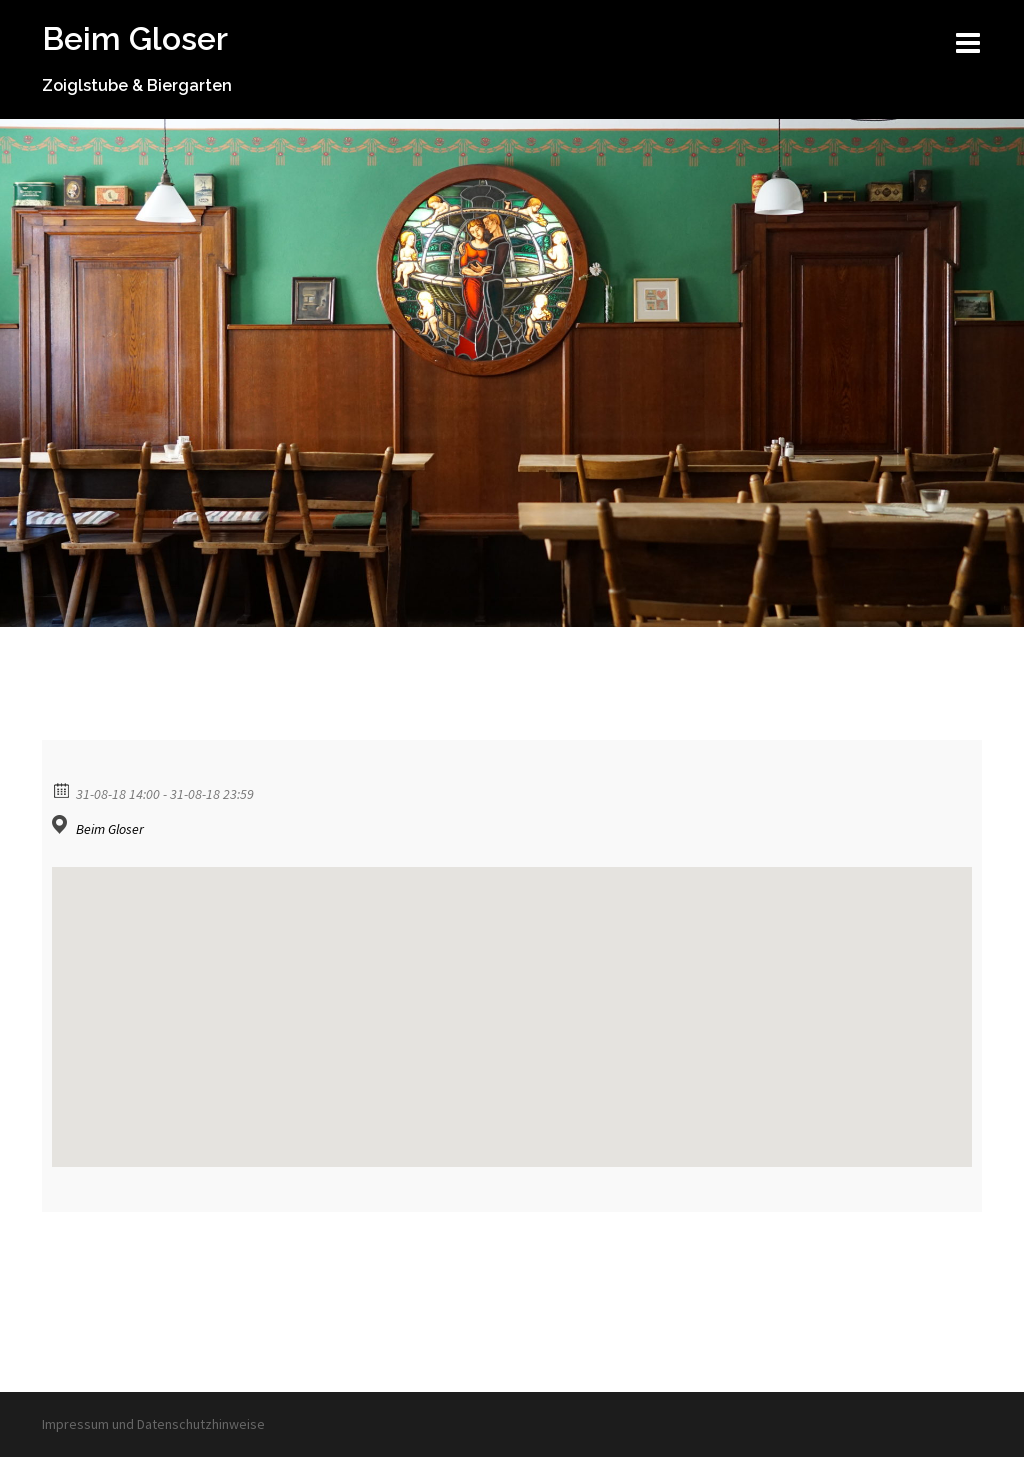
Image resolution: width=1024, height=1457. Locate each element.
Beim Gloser (135, 38)
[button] (512, 998)
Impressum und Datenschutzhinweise (153, 1424)
